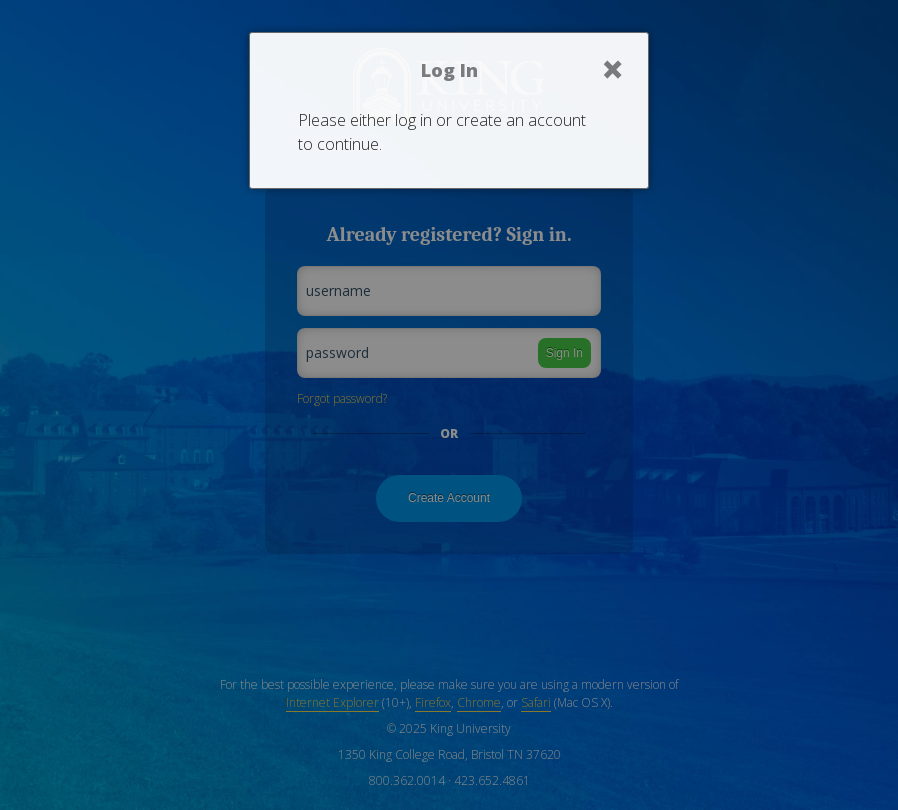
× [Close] (612, 69)
